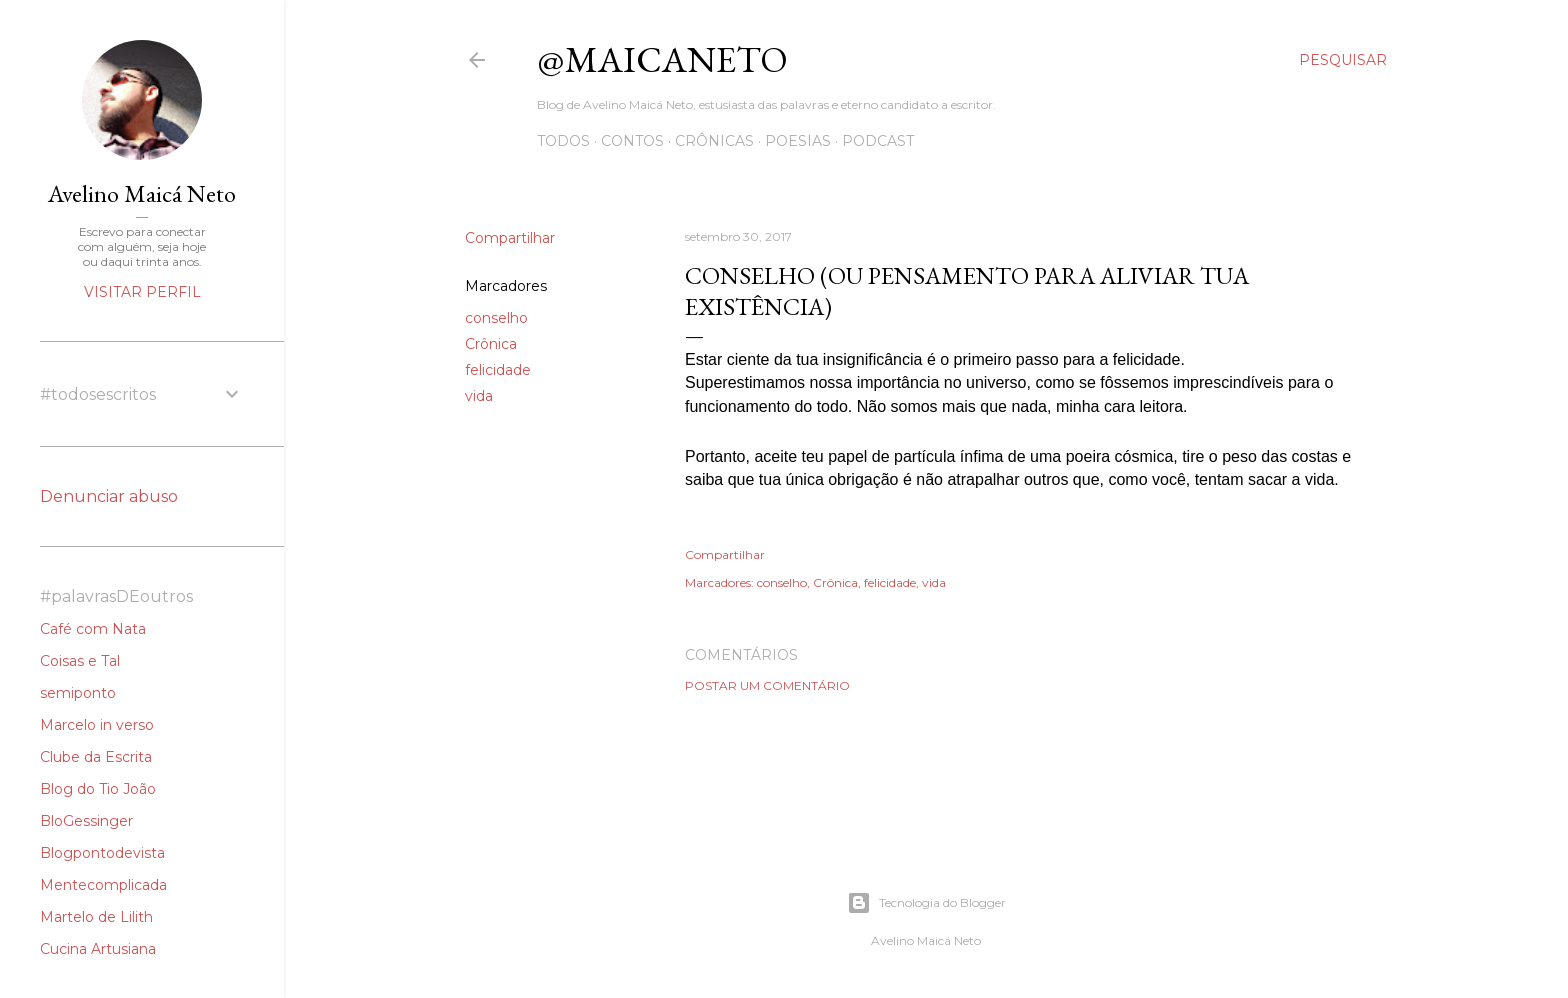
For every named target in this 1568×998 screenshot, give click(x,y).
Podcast (878, 141)
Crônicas (714, 141)
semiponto (78, 693)
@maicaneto (662, 59)
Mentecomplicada (103, 885)
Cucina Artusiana (98, 949)
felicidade (498, 370)
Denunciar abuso (109, 496)
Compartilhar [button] (510, 238)
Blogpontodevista (102, 853)
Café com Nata (93, 629)
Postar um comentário (767, 685)
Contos (632, 141)
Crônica (491, 344)
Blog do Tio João (98, 789)
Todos (563, 141)
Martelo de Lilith (96, 917)
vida (479, 396)
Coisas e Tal (80, 661)
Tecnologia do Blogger (926, 903)
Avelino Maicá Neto (142, 193)
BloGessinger (86, 821)
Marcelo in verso (97, 725)
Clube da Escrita (96, 757)
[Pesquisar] (1343, 60)
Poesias (798, 141)
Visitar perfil (142, 292)
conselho (496, 318)
